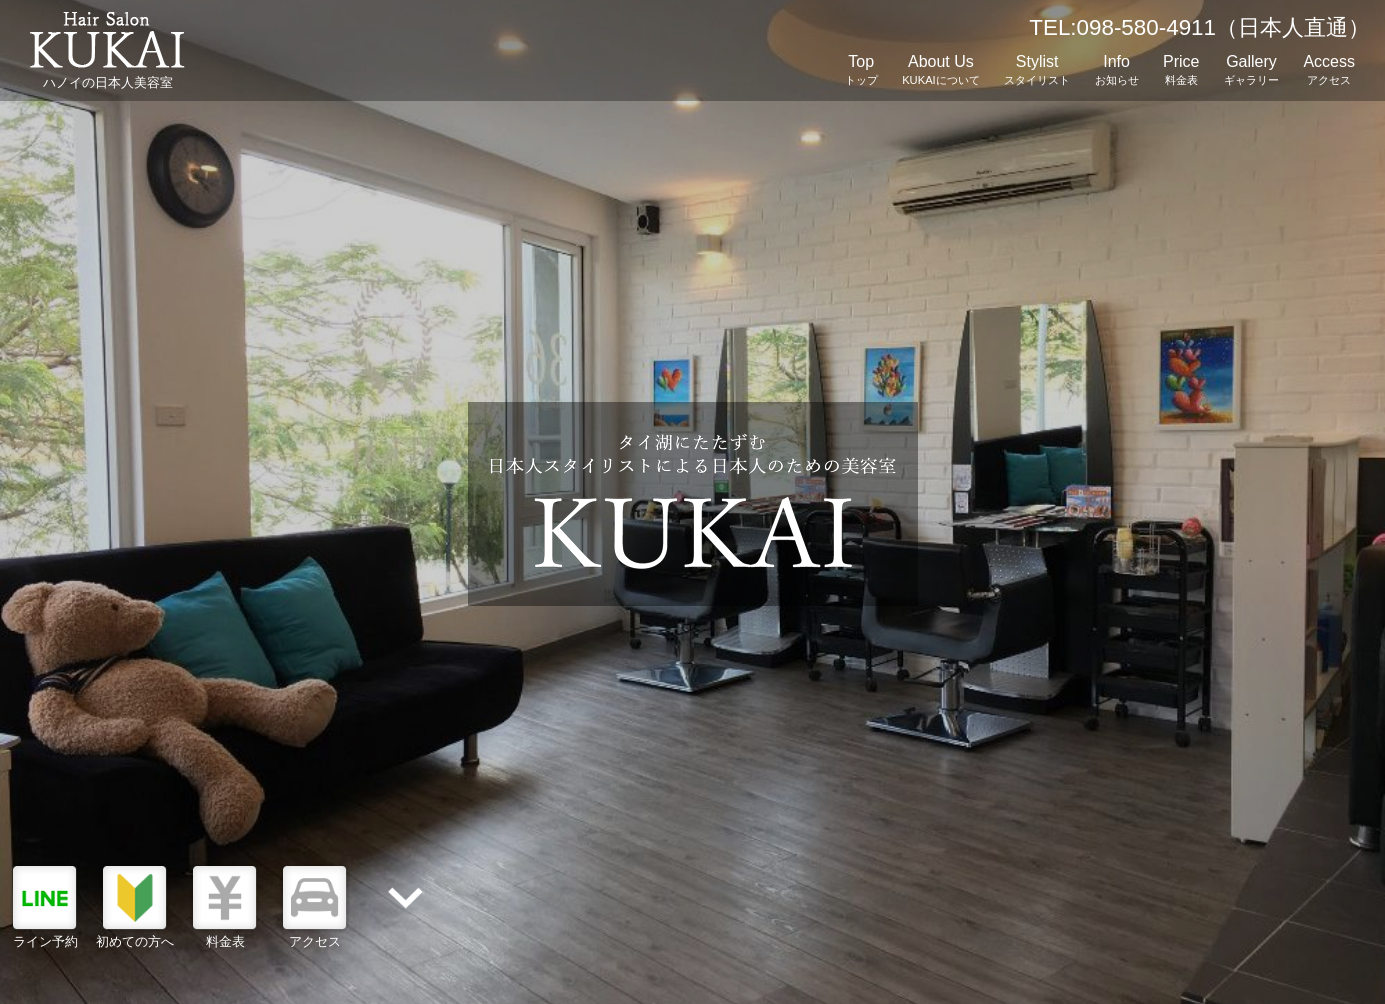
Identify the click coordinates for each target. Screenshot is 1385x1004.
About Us (941, 71)
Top (861, 71)
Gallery (1251, 71)
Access (1329, 71)
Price (1181, 71)
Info (1117, 71)
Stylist (1037, 71)
